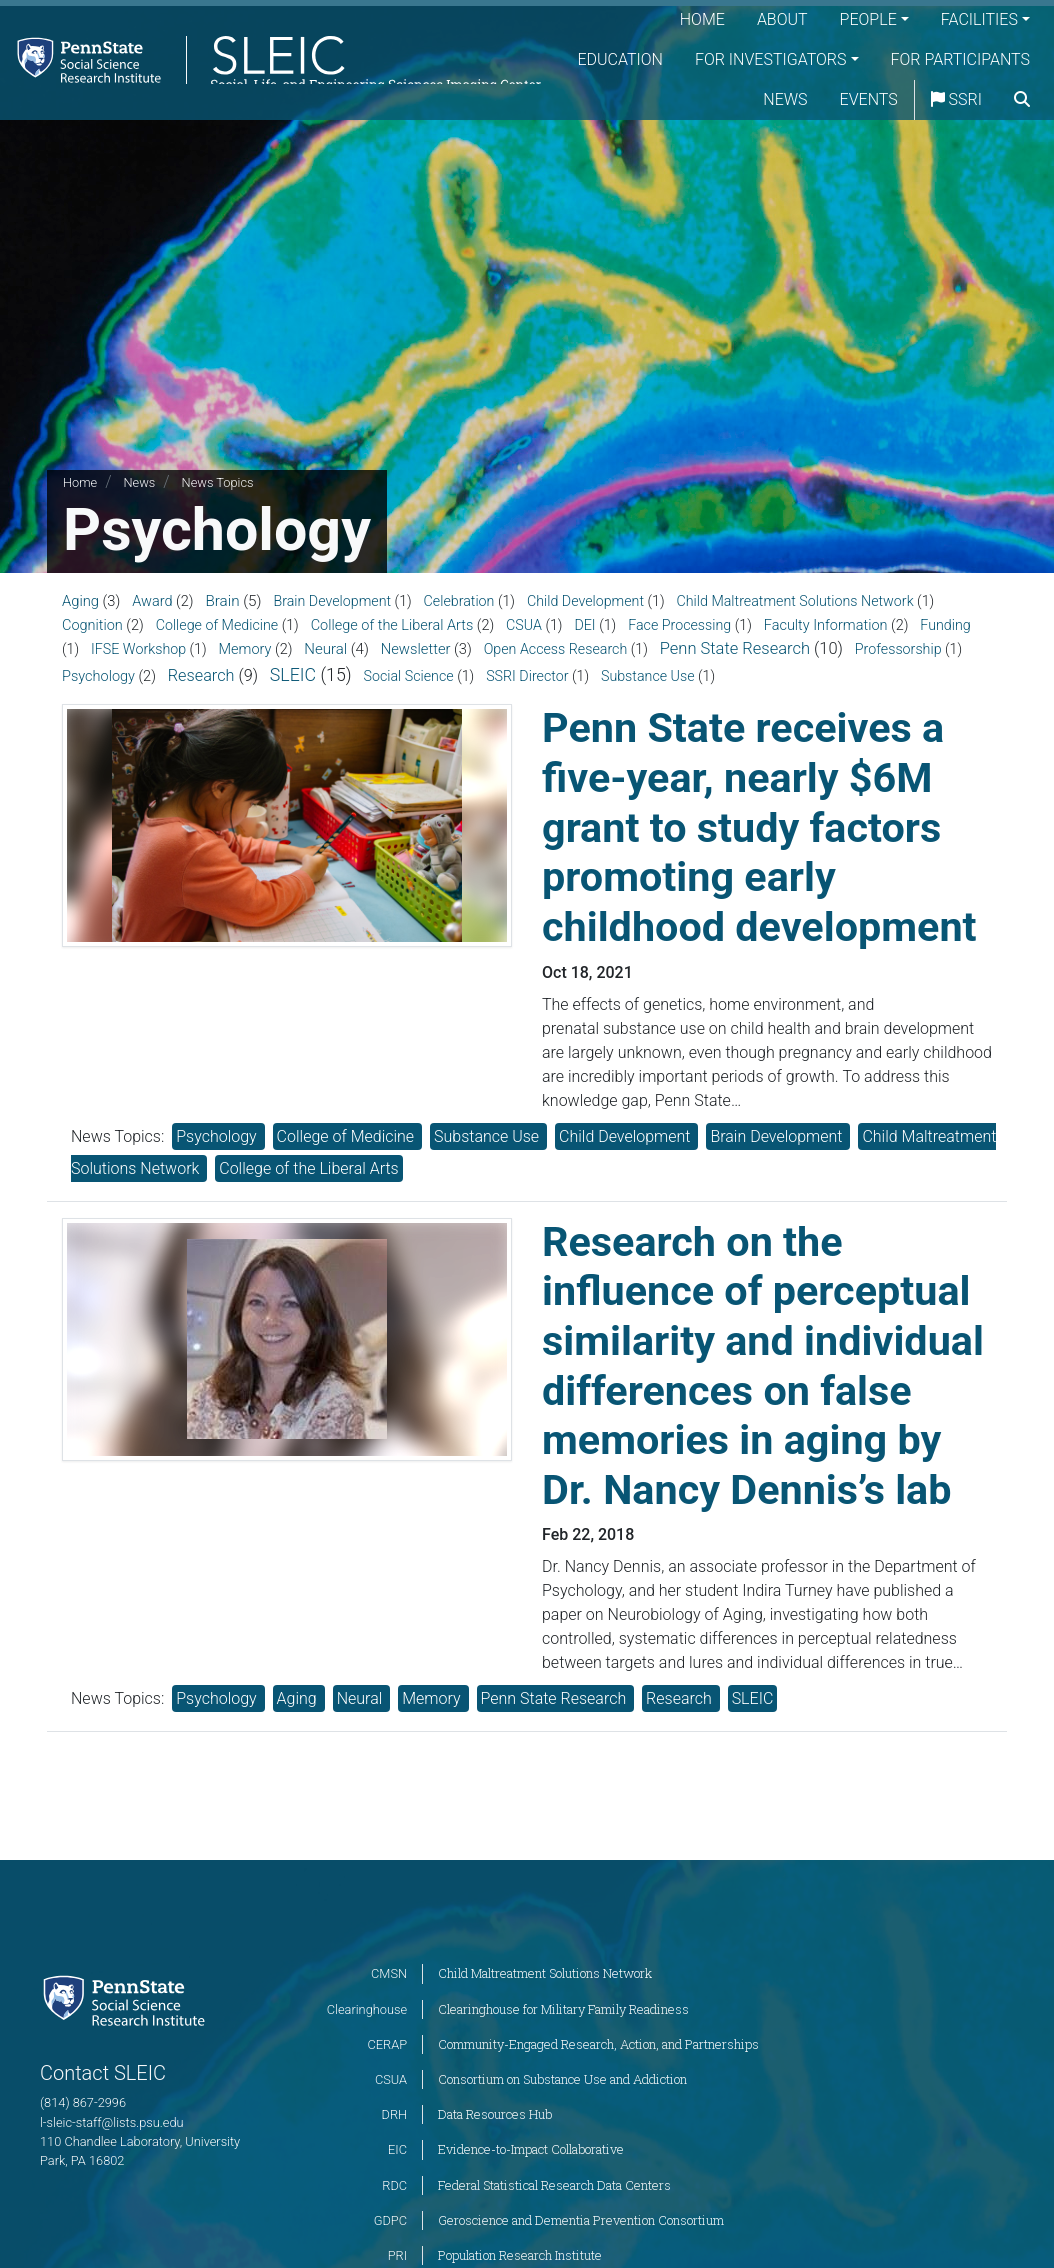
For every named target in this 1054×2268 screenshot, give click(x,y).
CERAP (387, 2044)
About (782, 19)
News (833, 99)
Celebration (459, 601)
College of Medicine (217, 625)
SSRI (1004, 99)
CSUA (524, 625)
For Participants (709, 99)
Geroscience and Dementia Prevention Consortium (581, 2220)
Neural (325, 649)
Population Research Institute (520, 2255)
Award (152, 601)
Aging (80, 601)
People (868, 19)
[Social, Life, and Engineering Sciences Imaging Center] (281, 79)
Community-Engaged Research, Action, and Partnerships (598, 2044)
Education (792, 59)
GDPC (390, 2220)
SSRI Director (527, 676)
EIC (397, 2149)
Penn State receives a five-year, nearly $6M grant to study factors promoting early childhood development (759, 827)
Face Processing (679, 625)
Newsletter (416, 649)
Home (702, 19)
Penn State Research (735, 648)
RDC (394, 2185)
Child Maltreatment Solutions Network (795, 601)
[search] (1022, 140)
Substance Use (648, 676)
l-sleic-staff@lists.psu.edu (112, 2122)
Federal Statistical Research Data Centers (554, 2185)
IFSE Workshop (138, 649)
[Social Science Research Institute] (128, 1999)
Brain (222, 601)
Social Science (408, 676)
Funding (945, 625)
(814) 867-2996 (83, 2102)
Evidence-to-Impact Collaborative (531, 2149)
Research (201, 675)
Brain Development (332, 601)
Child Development (585, 601)
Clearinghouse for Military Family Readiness (563, 2009)
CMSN (389, 1973)
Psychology (98, 676)
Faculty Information (826, 625)
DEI (584, 625)
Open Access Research (556, 649)
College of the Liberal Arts (392, 625)
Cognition (92, 625)
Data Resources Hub (495, 2114)
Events (917, 99)
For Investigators (942, 59)
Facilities (979, 19)
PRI (397, 2255)
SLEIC (293, 675)
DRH (395, 2114)
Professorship (898, 649)
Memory (245, 649)
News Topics (218, 482)
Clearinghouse (367, 2009)
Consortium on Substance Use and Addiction (562, 2079)
